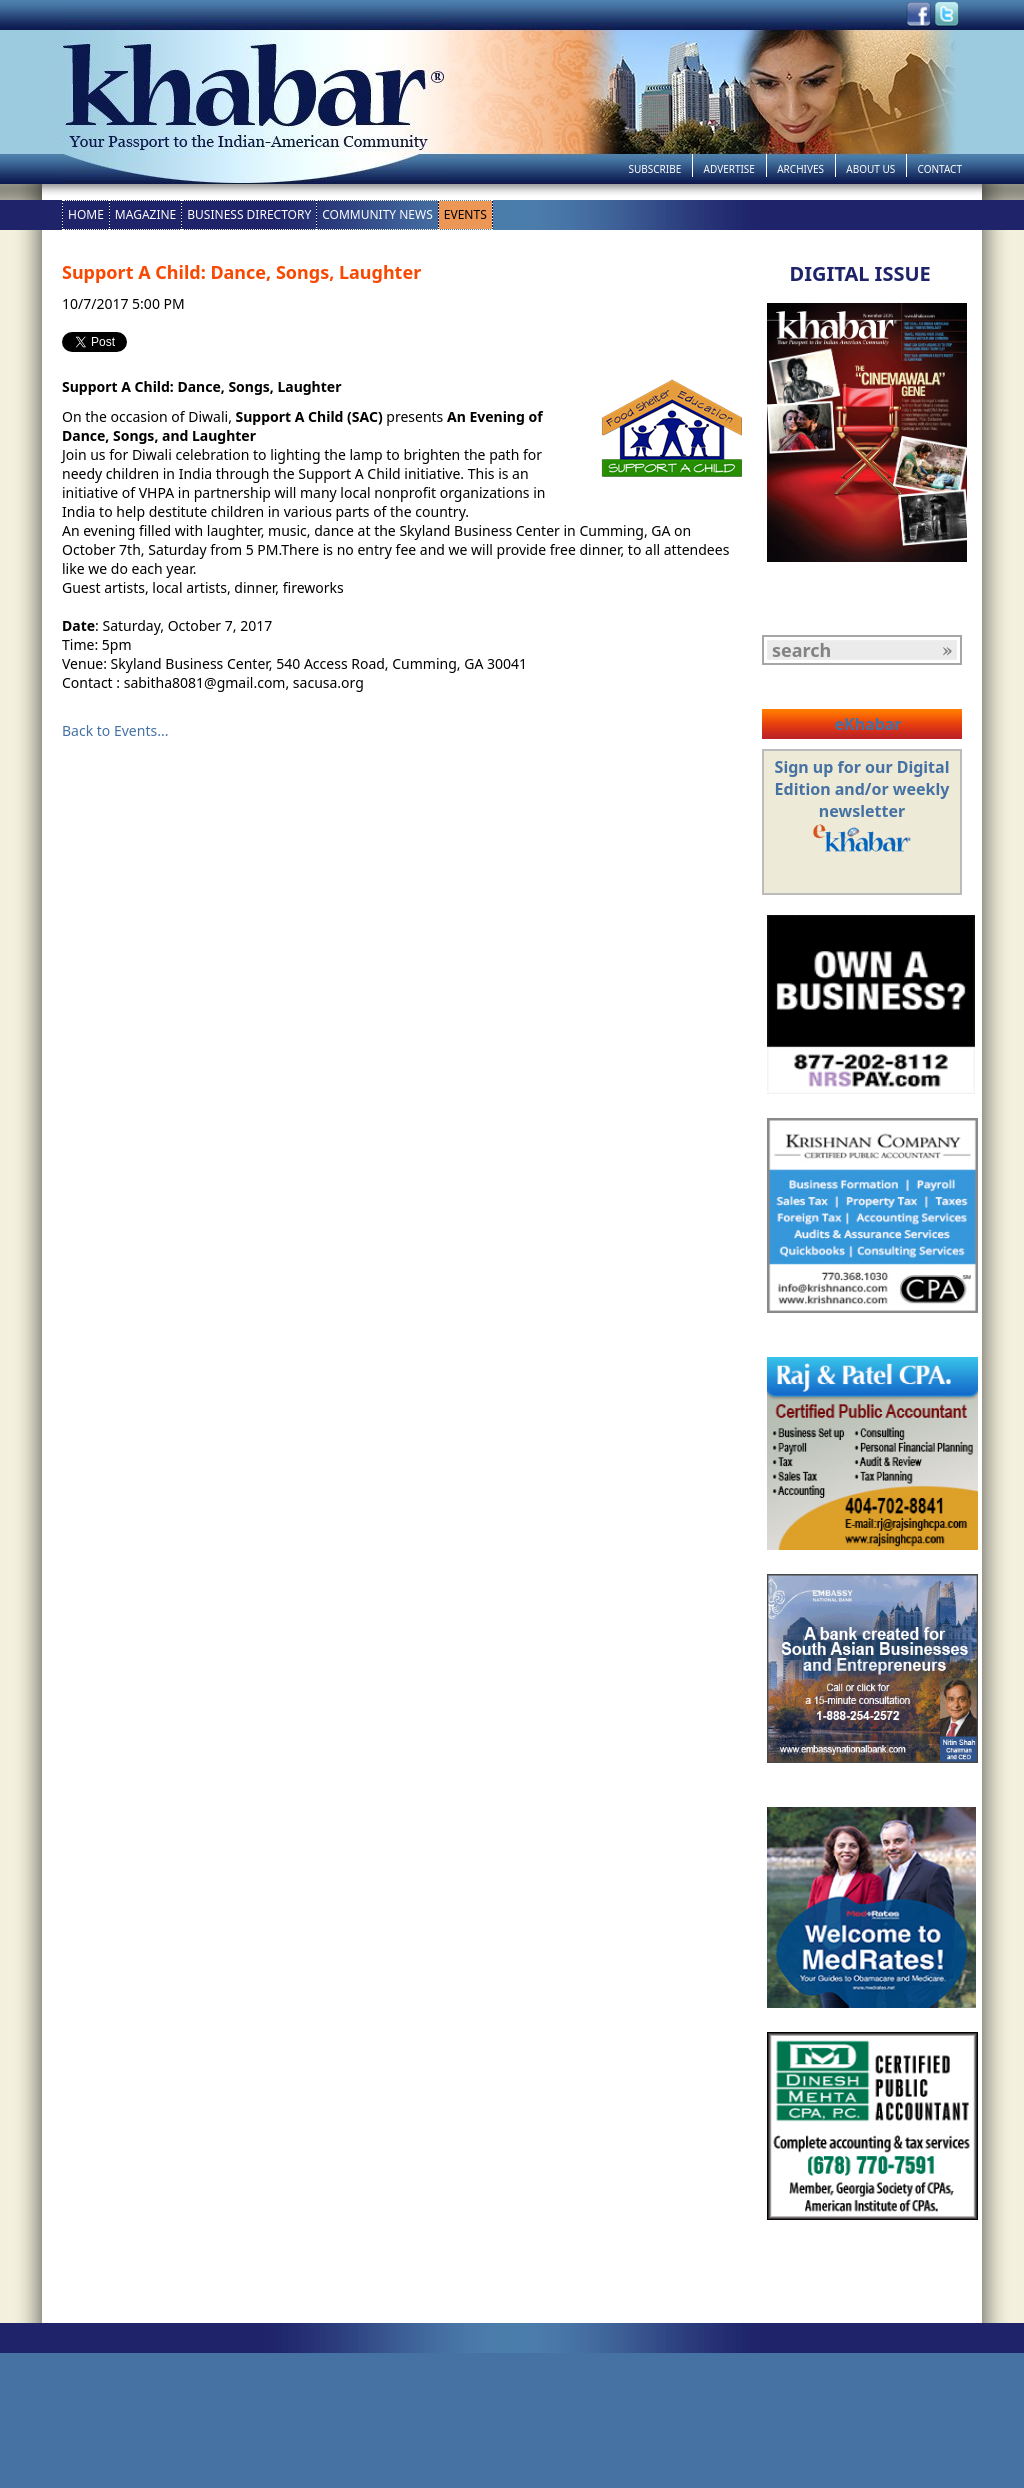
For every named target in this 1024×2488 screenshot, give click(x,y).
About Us (870, 169)
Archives (800, 169)
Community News (377, 214)
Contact (940, 169)
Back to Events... (115, 730)
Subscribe (654, 169)
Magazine (145, 214)
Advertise (729, 169)
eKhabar (867, 724)
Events (465, 214)
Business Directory (249, 214)
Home (86, 214)
